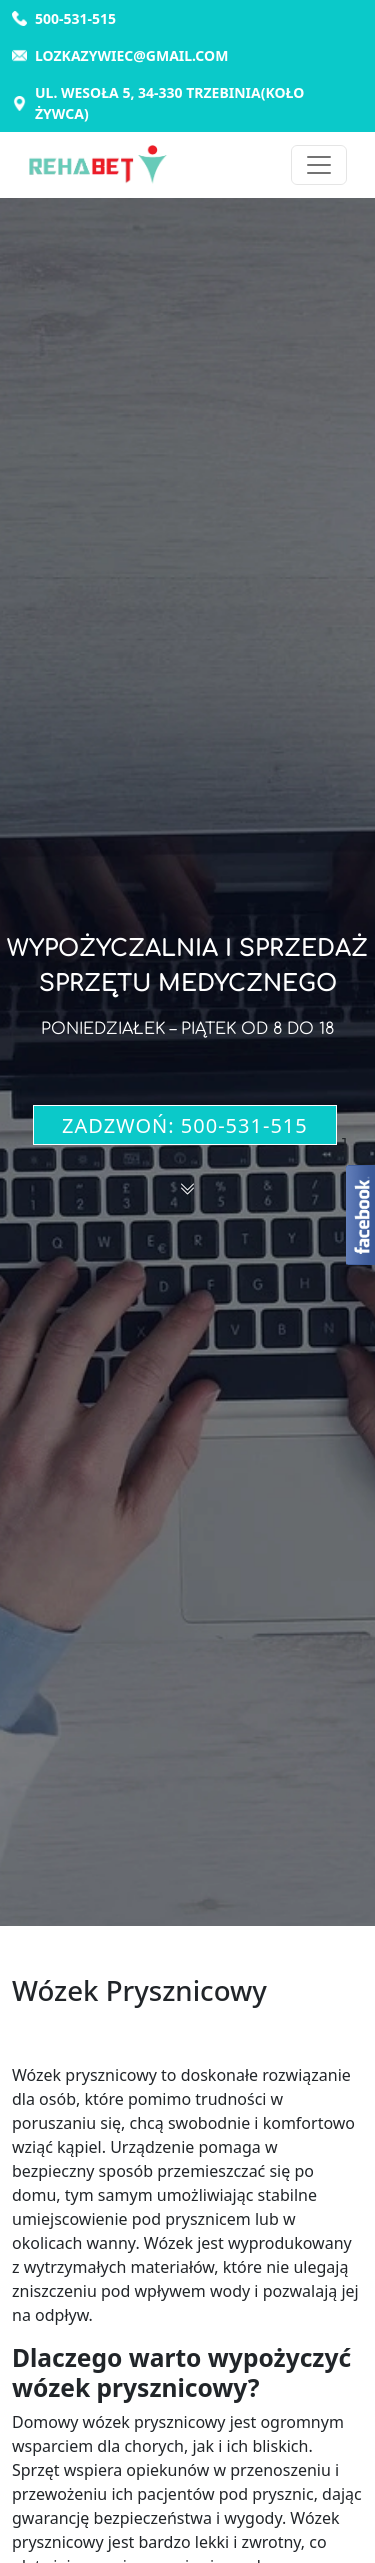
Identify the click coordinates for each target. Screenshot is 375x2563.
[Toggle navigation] (319, 165)
